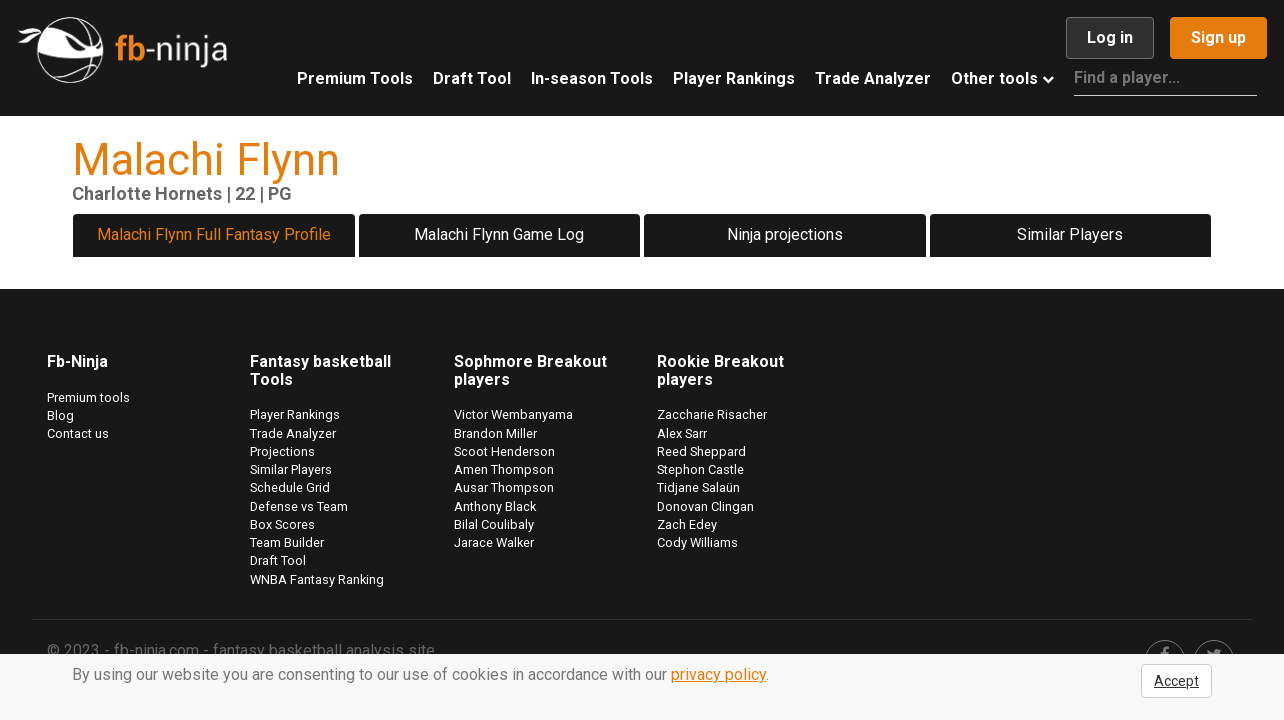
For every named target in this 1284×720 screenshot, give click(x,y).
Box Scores (282, 524)
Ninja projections (785, 234)
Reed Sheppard (701, 451)
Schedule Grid (290, 487)
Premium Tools (355, 78)
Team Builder (287, 542)
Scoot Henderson (504, 451)
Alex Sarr (682, 433)
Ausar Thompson (504, 487)
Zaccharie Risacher (712, 414)
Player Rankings (734, 78)
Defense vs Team (299, 506)
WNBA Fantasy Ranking (317, 579)
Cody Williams (697, 542)
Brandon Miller (495, 433)
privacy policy (718, 674)
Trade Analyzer (873, 78)
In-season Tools (592, 78)
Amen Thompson (504, 469)
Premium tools (88, 397)
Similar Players (1070, 234)
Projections (282, 451)
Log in (1110, 37)
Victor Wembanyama (513, 414)
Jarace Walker (494, 542)
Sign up (1218, 37)
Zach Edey (687, 524)
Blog (60, 415)
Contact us (78, 433)
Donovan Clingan (705, 506)
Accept (1176, 681)
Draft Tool (472, 78)
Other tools (1002, 78)
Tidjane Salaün (698, 487)
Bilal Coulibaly (494, 524)
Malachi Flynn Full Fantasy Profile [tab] (214, 234)
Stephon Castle (700, 469)
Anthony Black (495, 506)
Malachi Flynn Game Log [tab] (499, 234)
